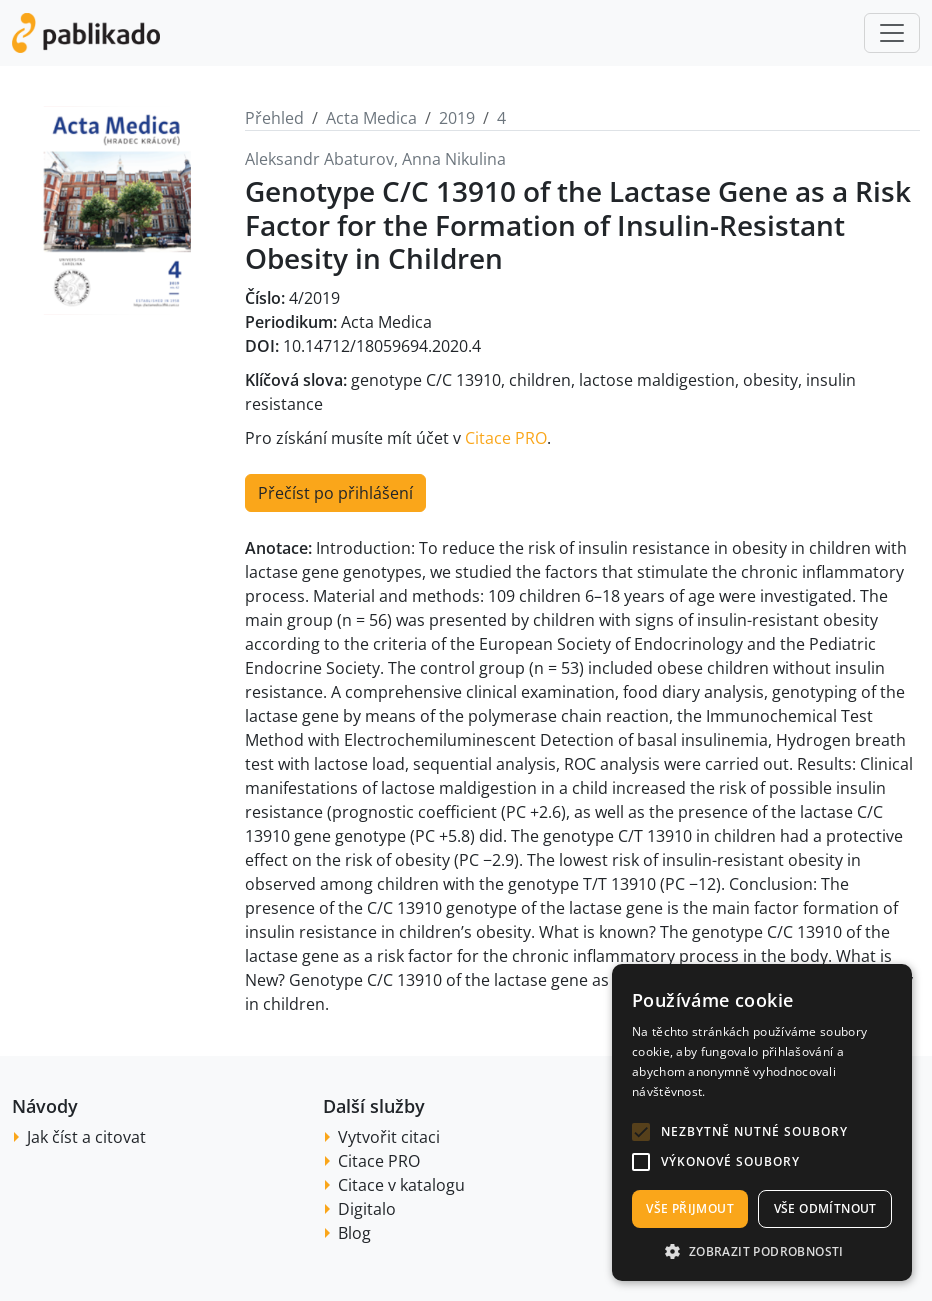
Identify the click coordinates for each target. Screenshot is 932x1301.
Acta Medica (371, 118)
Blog (354, 1233)
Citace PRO (506, 438)
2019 (457, 118)
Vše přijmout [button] (690, 1208)
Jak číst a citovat (86, 1137)
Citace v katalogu (401, 1185)
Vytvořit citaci (389, 1137)
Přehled (274, 118)
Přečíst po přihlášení (335, 493)
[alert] (762, 1122)
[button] (641, 1132)
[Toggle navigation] (892, 33)
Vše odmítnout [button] (825, 1208)
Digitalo (367, 1209)
